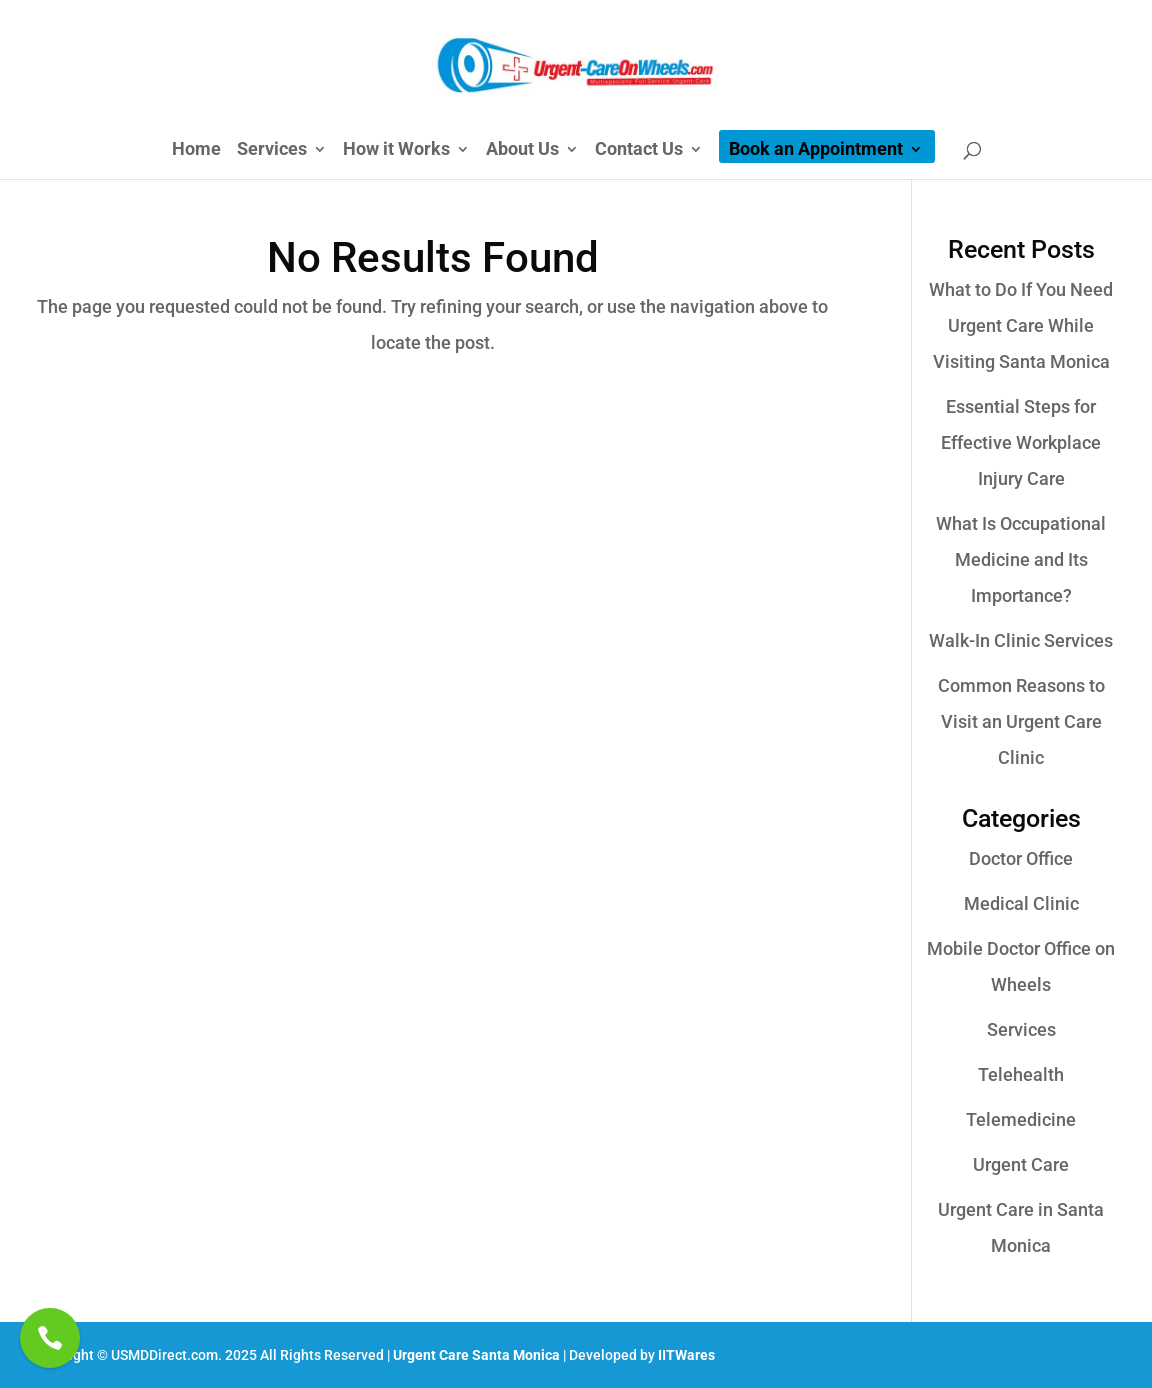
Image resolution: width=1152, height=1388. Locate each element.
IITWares (686, 1355)
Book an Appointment (816, 150)
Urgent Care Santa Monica (476, 1355)
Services (272, 150)
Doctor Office (1021, 858)
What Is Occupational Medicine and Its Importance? (1021, 559)
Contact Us (639, 150)
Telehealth (1021, 1074)
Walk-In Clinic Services (1021, 640)
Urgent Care (1021, 1164)
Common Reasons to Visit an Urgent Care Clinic (1021, 721)
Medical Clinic (1021, 903)
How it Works (396, 150)
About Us (522, 150)
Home (196, 150)
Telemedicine (1021, 1119)
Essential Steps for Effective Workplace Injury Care (1021, 442)
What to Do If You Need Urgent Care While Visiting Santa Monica (1021, 325)
